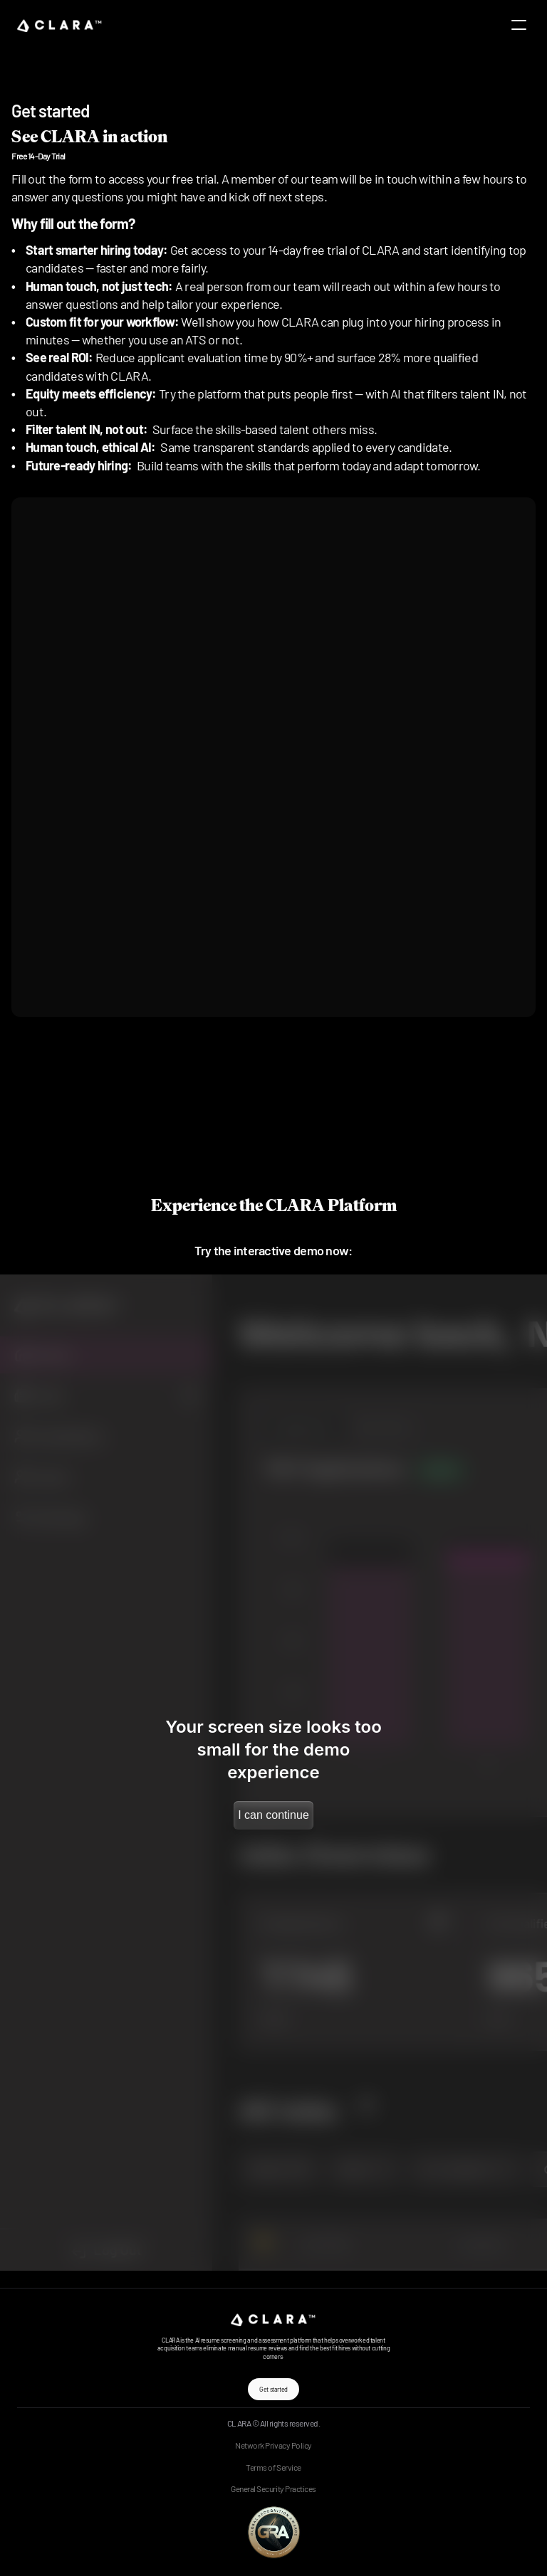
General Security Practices (273, 2488)
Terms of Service (273, 2467)
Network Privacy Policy (273, 2445)
